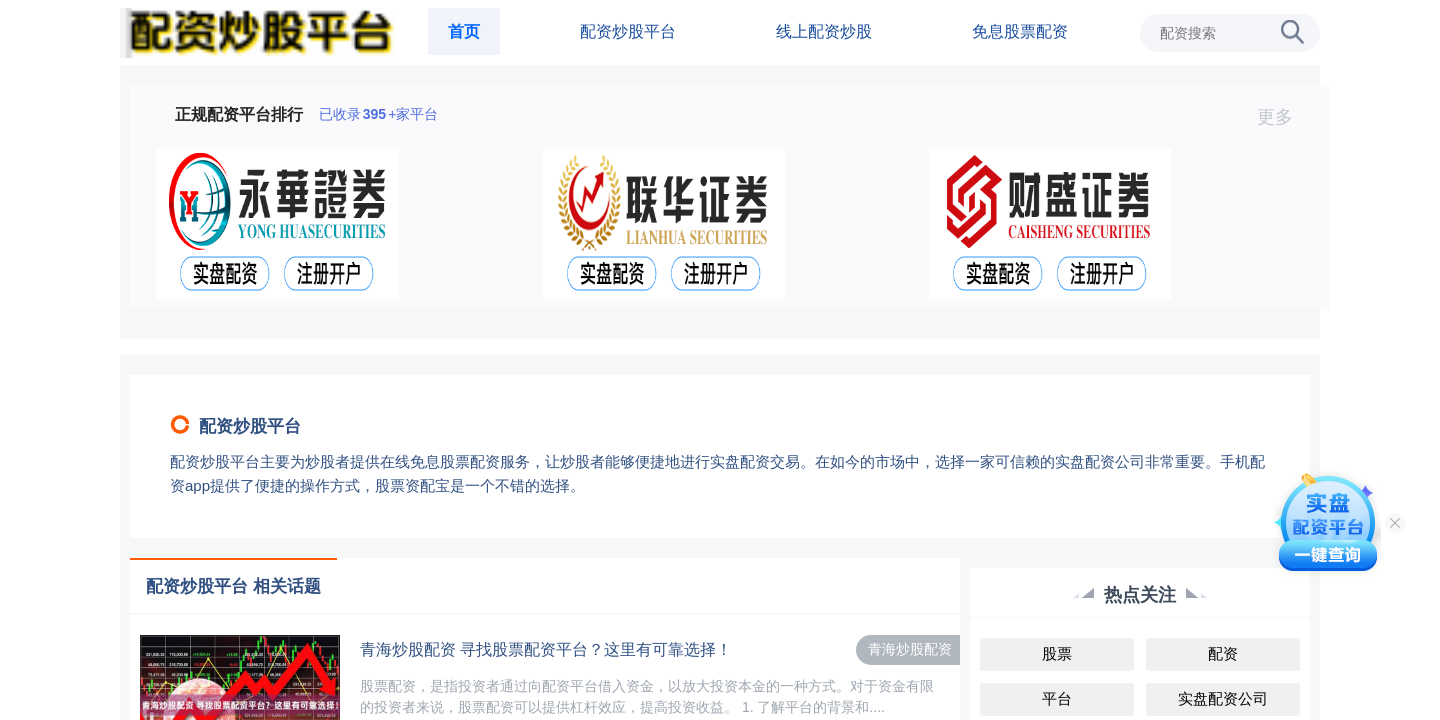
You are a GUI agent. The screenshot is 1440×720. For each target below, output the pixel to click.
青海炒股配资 (910, 649)
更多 (1283, 117)
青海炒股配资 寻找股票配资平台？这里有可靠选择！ (546, 649)
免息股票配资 (1020, 31)
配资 (1223, 653)
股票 (1057, 653)
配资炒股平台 (628, 31)
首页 (464, 31)
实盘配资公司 (1223, 698)
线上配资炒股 (824, 31)
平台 (1057, 698)
